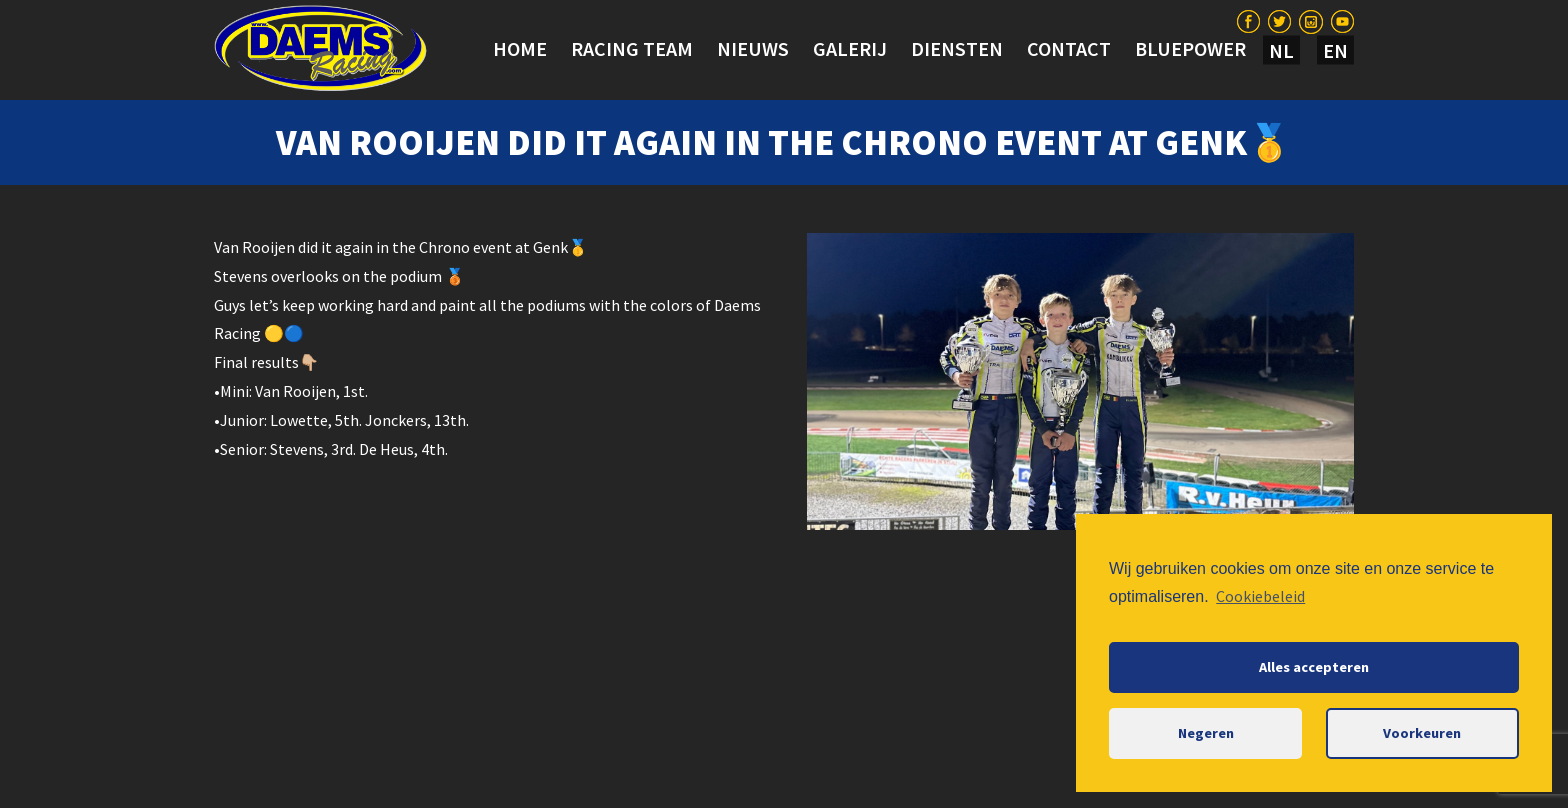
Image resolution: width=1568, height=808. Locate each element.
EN (1335, 50)
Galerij (850, 48)
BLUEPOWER (1190, 48)
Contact (1069, 48)
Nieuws (753, 48)
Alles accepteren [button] (1314, 667)
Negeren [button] (1206, 733)
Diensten (957, 48)
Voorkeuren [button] (1422, 733)
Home (520, 48)
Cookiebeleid (1260, 596)
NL (1281, 50)
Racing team (632, 48)
